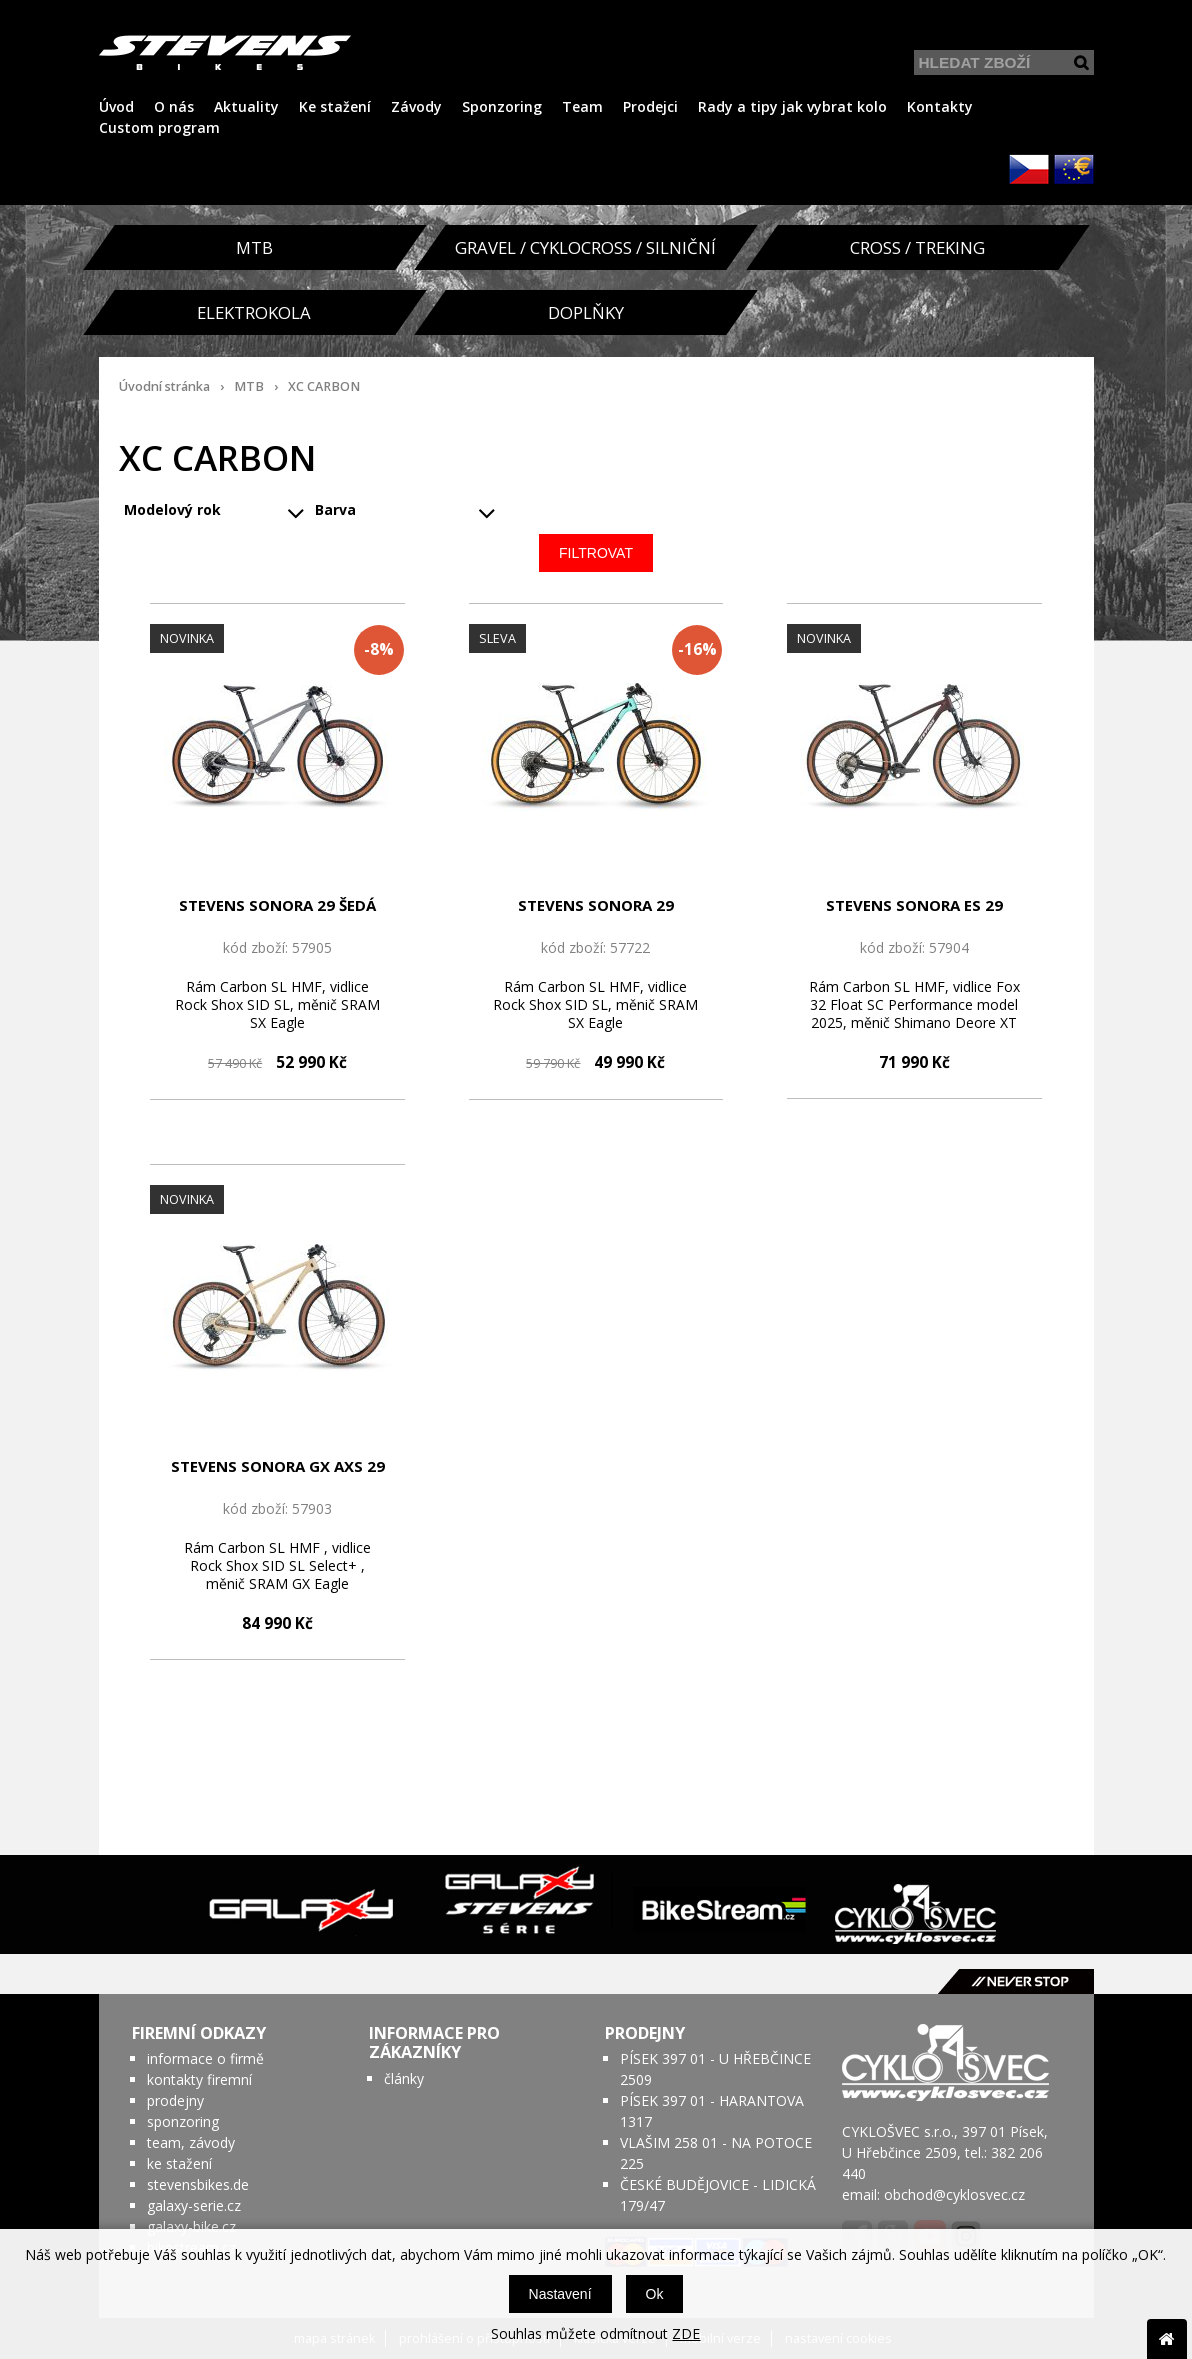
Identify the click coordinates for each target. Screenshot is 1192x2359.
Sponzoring (502, 106)
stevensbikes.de (198, 2184)
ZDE (686, 2333)
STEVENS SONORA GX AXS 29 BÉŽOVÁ (278, 1467)
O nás (174, 106)
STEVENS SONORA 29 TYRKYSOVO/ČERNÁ (596, 906)
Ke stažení (335, 106)
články (404, 2078)
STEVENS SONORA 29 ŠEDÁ (277, 905)
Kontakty (940, 106)
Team (582, 106)
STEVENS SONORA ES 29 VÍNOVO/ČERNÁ (914, 906)
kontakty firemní (199, 2079)
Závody (416, 106)
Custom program (159, 127)
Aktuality (246, 106)
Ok (655, 2294)
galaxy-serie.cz (194, 2205)
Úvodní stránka (164, 386)
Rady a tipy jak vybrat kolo (792, 106)
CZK (1029, 169)
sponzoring (183, 2121)
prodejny (175, 2100)
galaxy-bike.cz (191, 2226)
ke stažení (179, 2163)
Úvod (116, 106)
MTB (249, 386)
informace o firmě (205, 2058)
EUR (1074, 169)
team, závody (191, 2142)
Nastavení (560, 2294)
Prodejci (650, 106)
